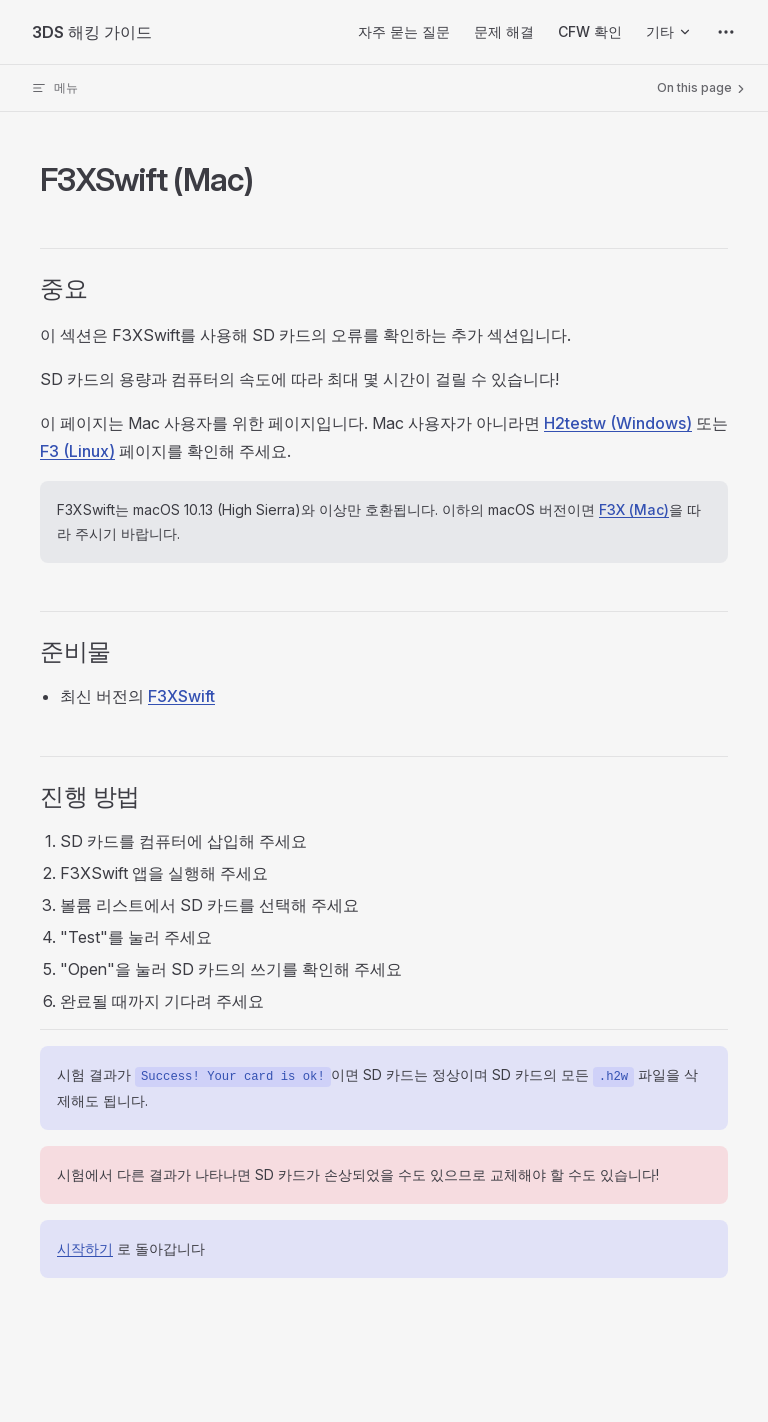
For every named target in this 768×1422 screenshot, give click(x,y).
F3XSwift (181, 696)
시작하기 (85, 1248)
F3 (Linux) (77, 451)
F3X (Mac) (634, 509)
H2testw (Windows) (618, 423)
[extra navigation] (726, 32)
